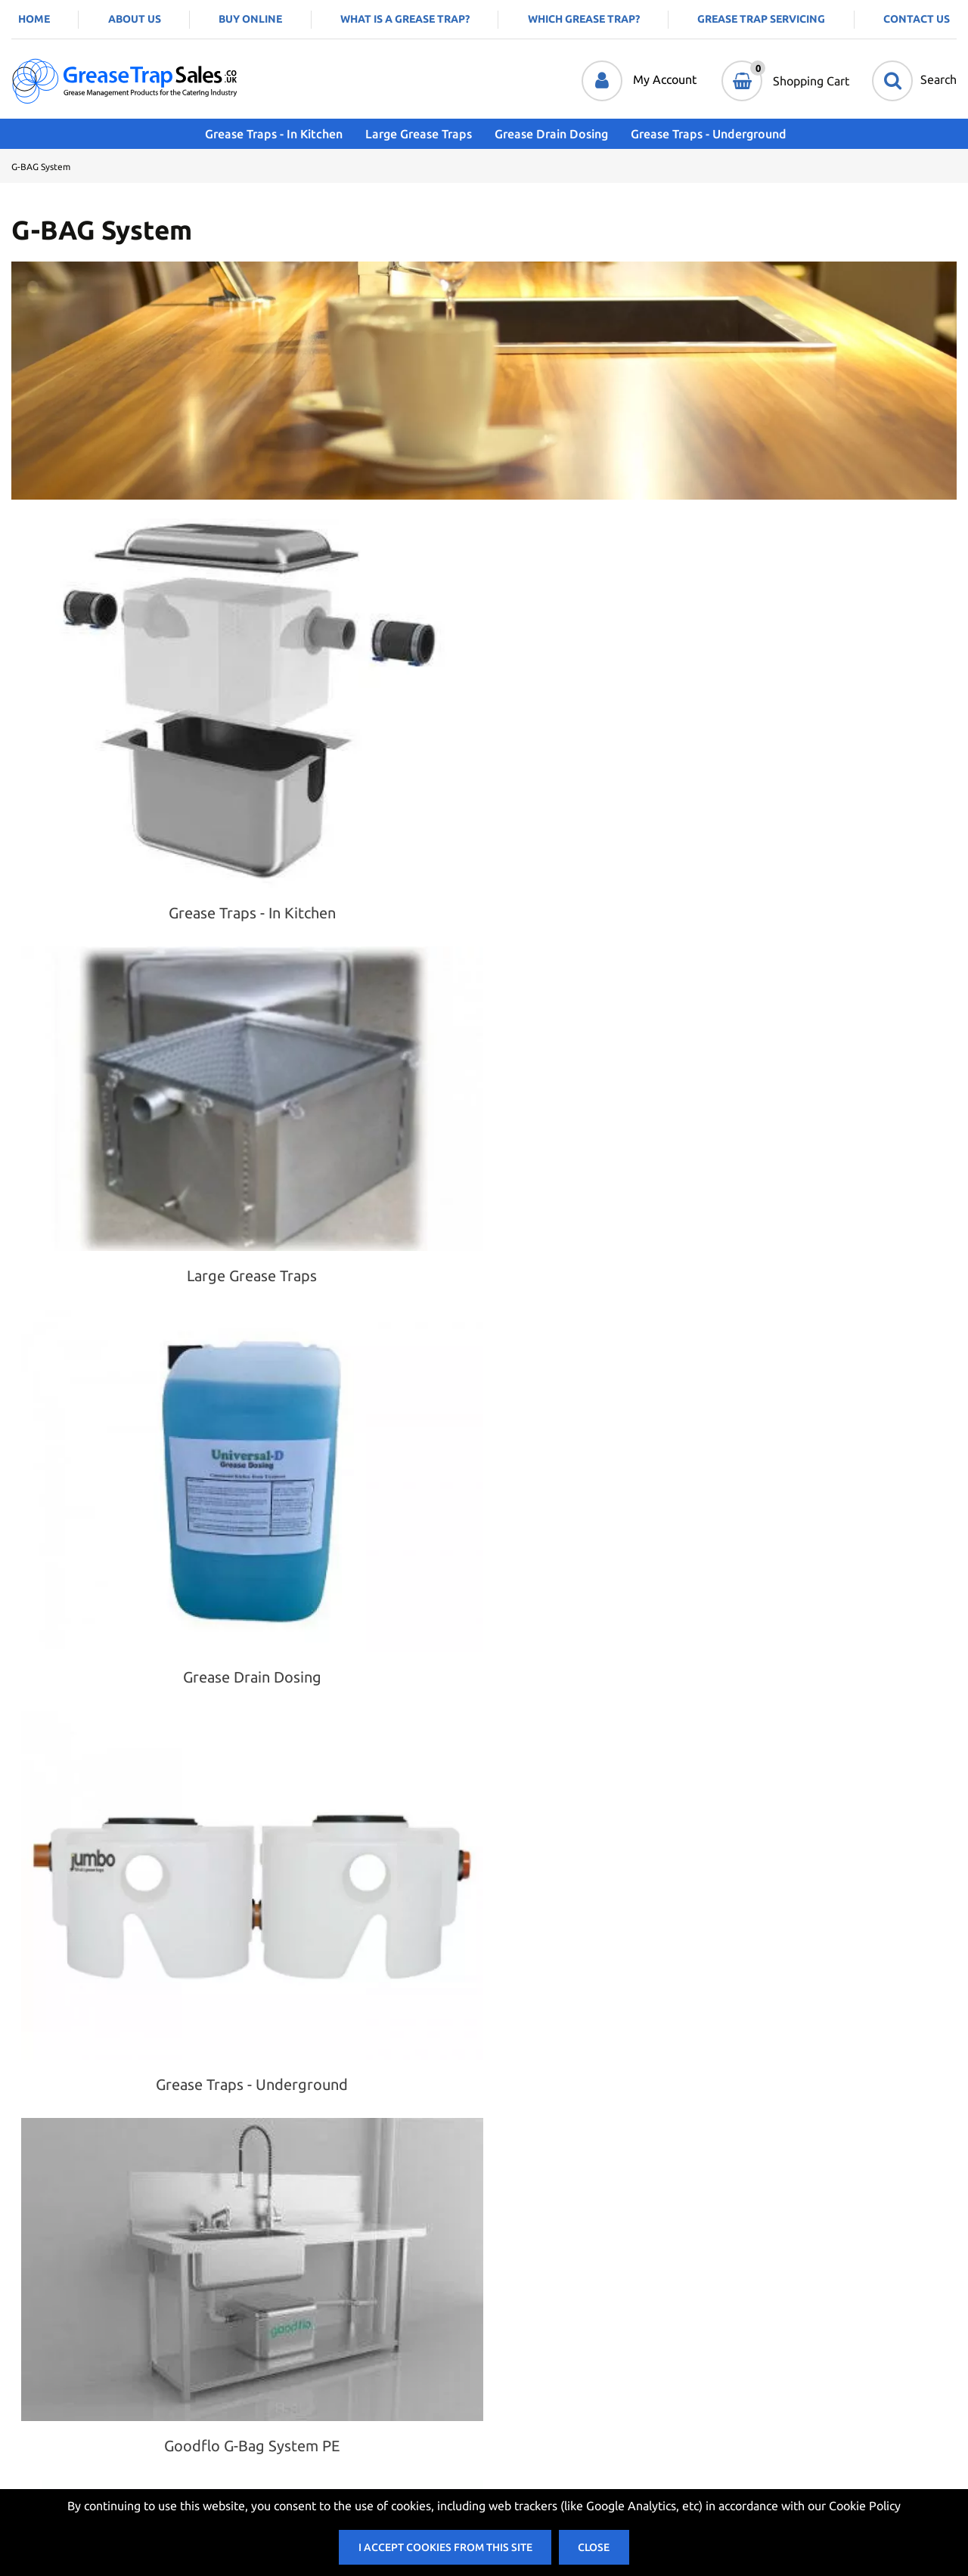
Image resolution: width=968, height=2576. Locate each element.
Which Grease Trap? (584, 19)
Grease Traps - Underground (697, 134)
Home (34, 19)
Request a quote (314, 1507)
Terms (264, 2329)
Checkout (509, 2383)
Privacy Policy (284, 2356)
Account (506, 2329)
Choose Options (174, 1507)
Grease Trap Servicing (761, 19)
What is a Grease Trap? (405, 19)
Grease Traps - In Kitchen (262, 134)
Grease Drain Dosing (540, 134)
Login (498, 2301)
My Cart (505, 2356)
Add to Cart (447, 1494)
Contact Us (916, 19)
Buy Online (250, 19)
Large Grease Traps (407, 134)
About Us (134, 19)
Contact (268, 2301)
